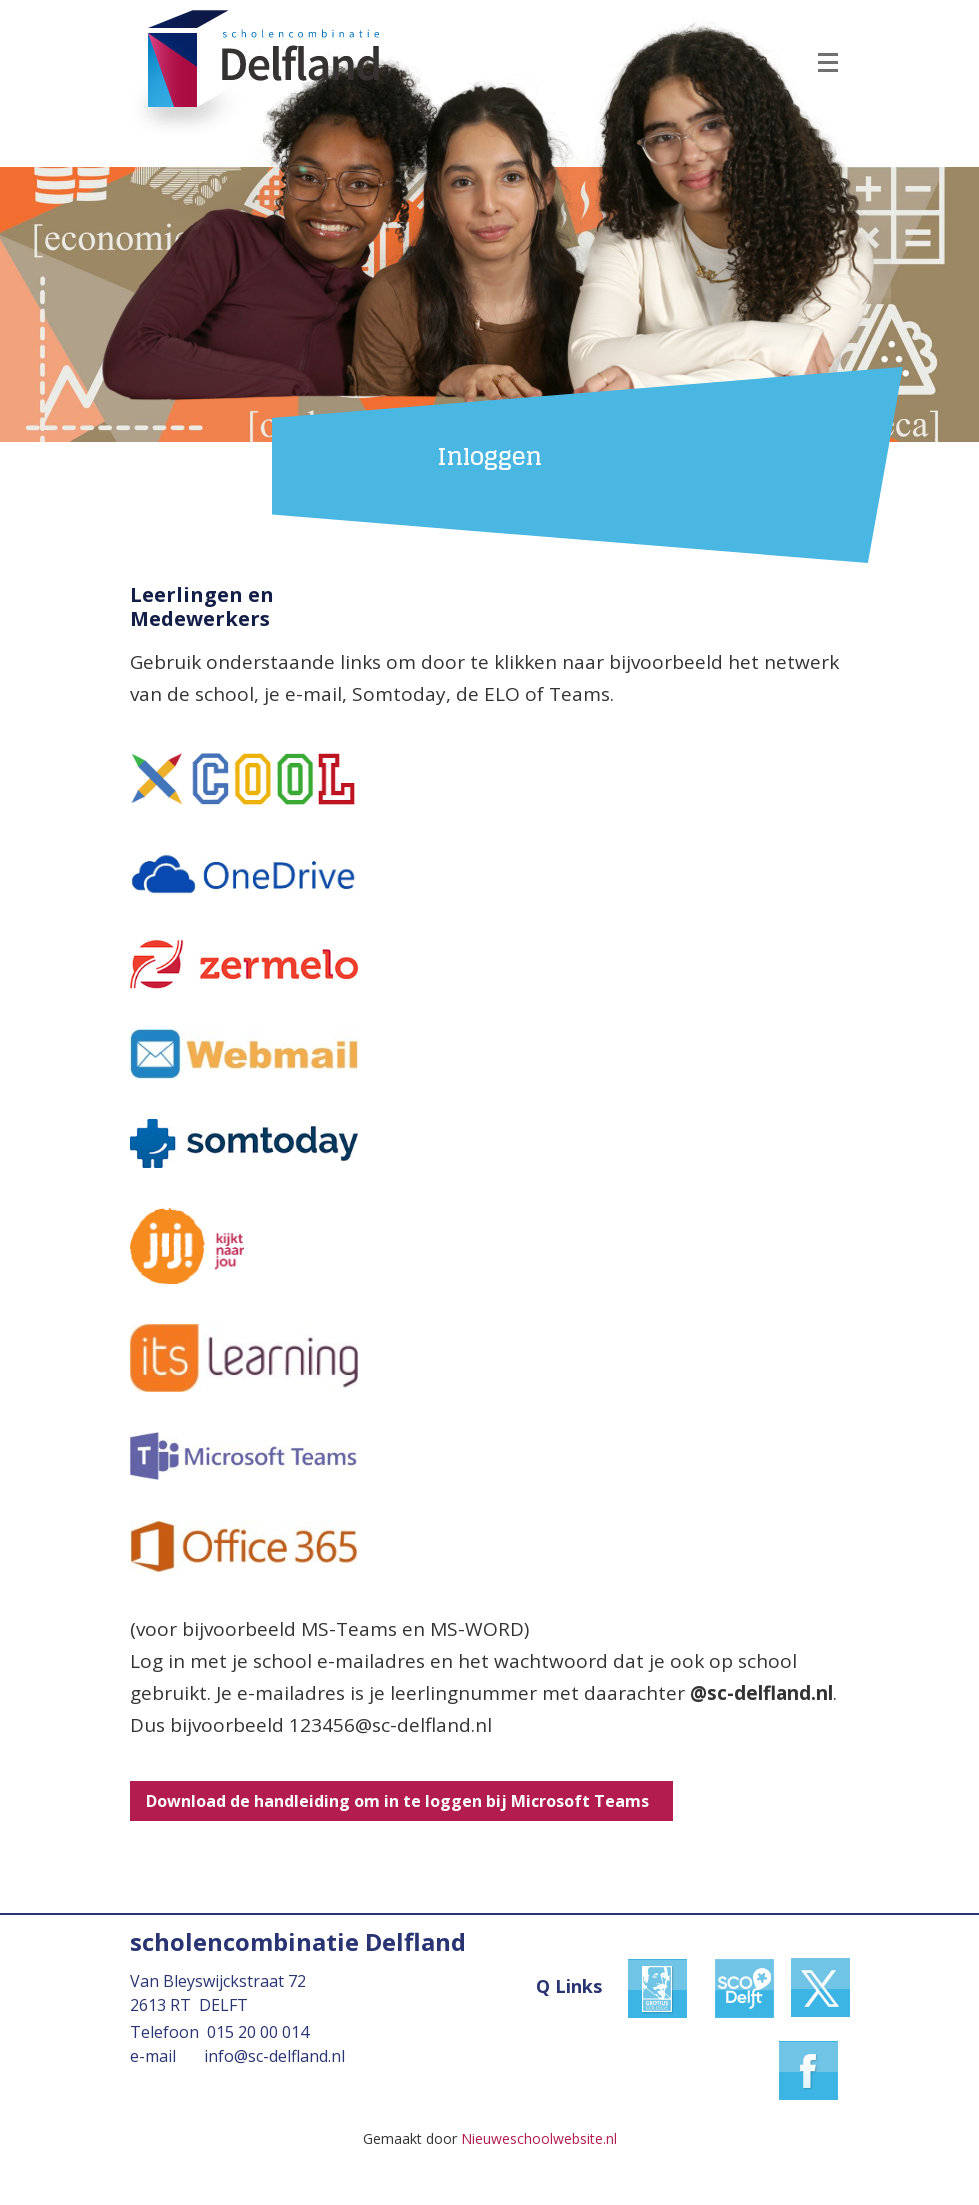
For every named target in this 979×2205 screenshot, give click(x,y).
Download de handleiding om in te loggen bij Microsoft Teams (401, 1801)
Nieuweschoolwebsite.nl (539, 2138)
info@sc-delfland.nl (274, 2056)
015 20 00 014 (258, 2032)
